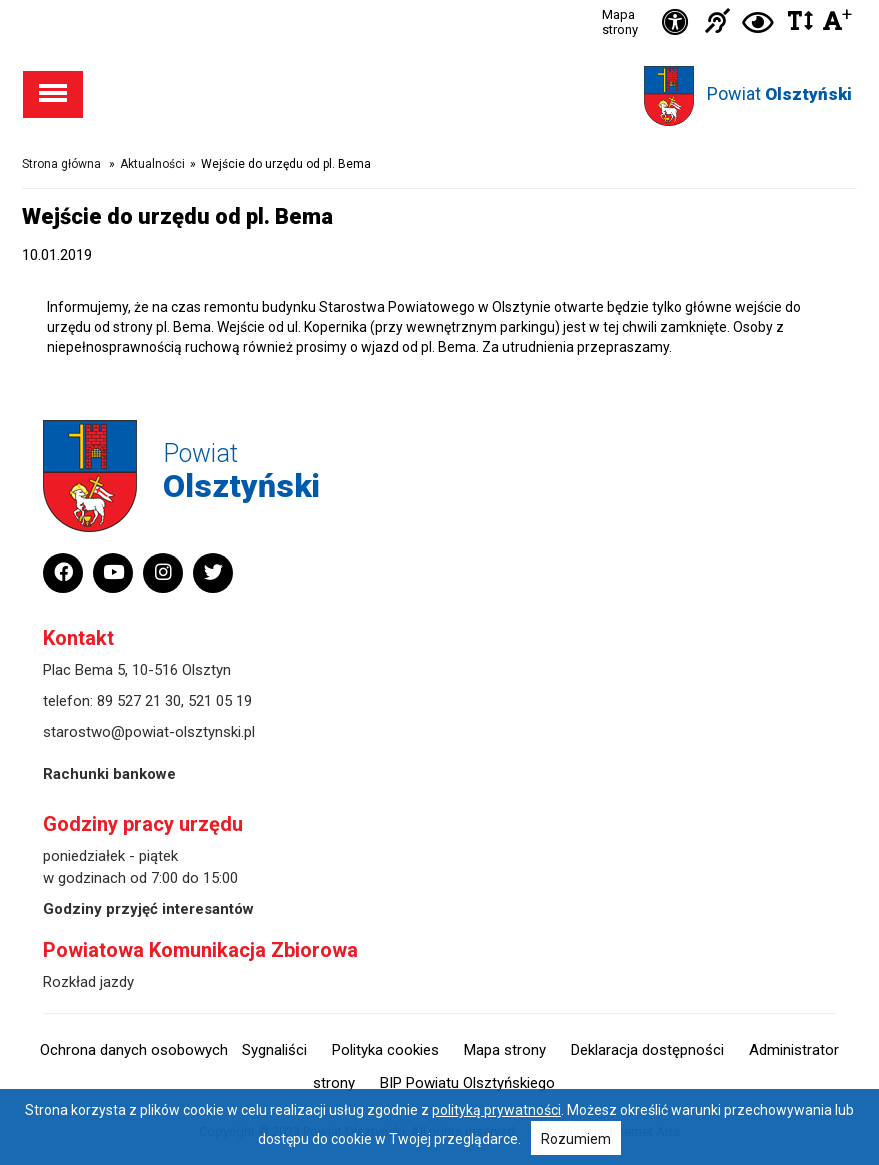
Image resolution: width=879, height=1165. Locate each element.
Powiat (779, 93)
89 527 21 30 (139, 701)
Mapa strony (620, 22)
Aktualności (152, 164)
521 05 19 (220, 701)
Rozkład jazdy (88, 982)
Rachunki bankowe (109, 774)
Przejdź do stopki (439, 0)
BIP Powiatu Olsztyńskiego (467, 1083)
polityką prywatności (496, 1110)
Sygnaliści (274, 1050)
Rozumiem (576, 1139)
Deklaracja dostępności (647, 1050)
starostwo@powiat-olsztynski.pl (149, 732)
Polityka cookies (385, 1050)
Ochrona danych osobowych (134, 1050)
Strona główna (61, 164)
